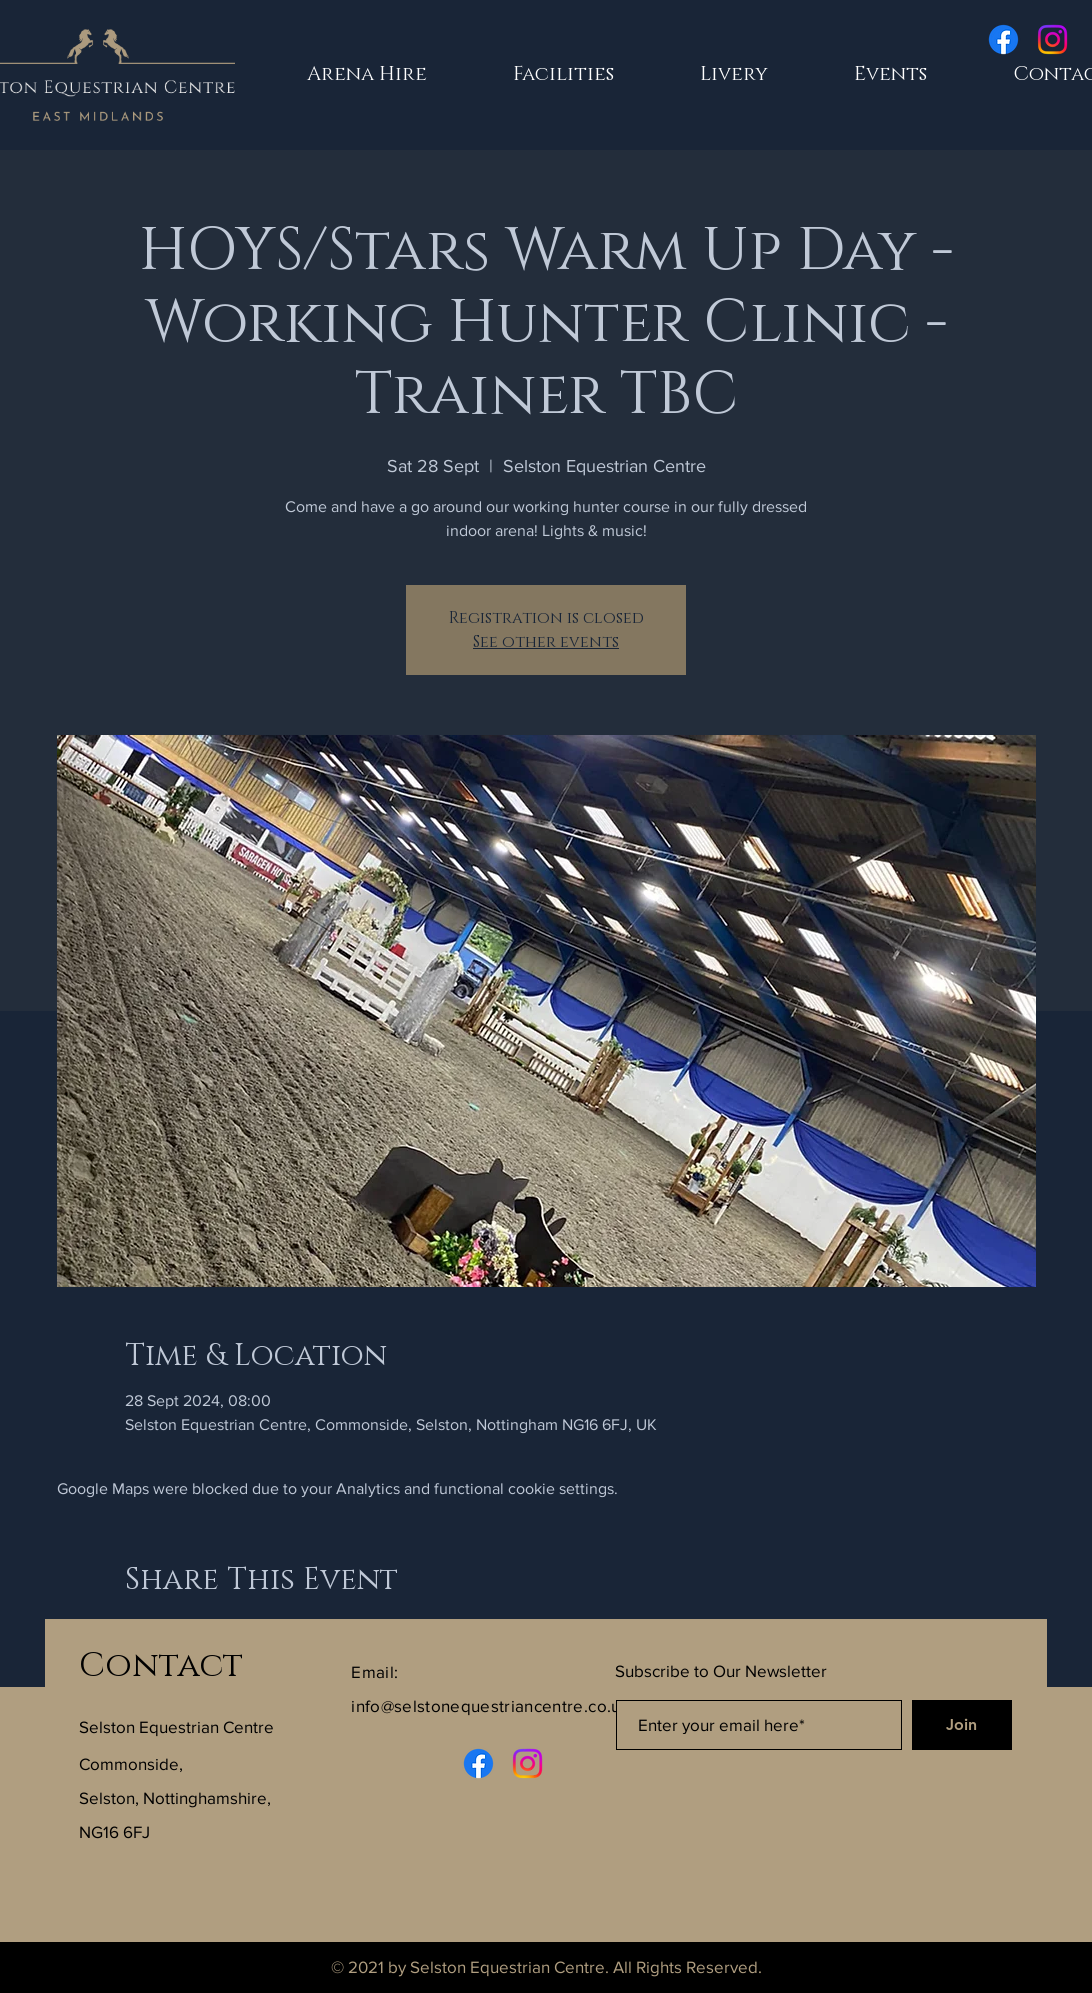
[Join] (962, 1725)
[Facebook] (1003, 39)
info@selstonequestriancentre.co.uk (490, 1705)
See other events (546, 642)
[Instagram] (1052, 39)
